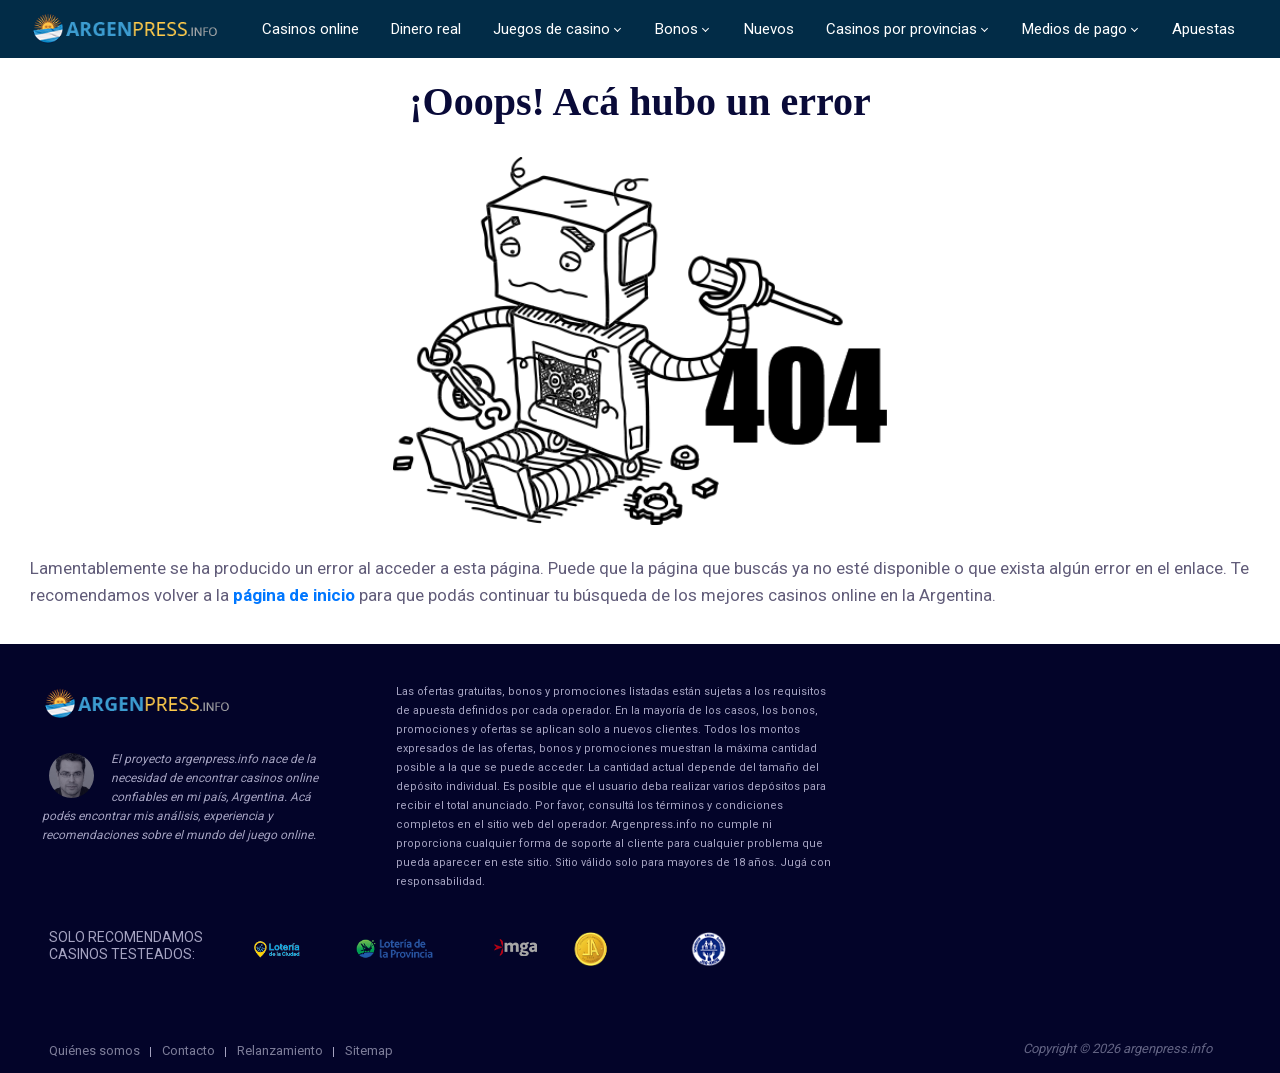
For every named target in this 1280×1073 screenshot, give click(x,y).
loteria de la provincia (417, 949)
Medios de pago (1074, 29)
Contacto (188, 1050)
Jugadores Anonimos (599, 949)
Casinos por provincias (901, 29)
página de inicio (294, 595)
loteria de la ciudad (295, 949)
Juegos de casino (551, 29)
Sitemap (369, 1050)
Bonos (676, 29)
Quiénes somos (94, 1050)
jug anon (717, 949)
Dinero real (426, 29)
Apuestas (1203, 29)
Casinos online (310, 29)
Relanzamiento (280, 1050)
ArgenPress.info (126, 29)
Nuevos (769, 29)
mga (515, 949)
